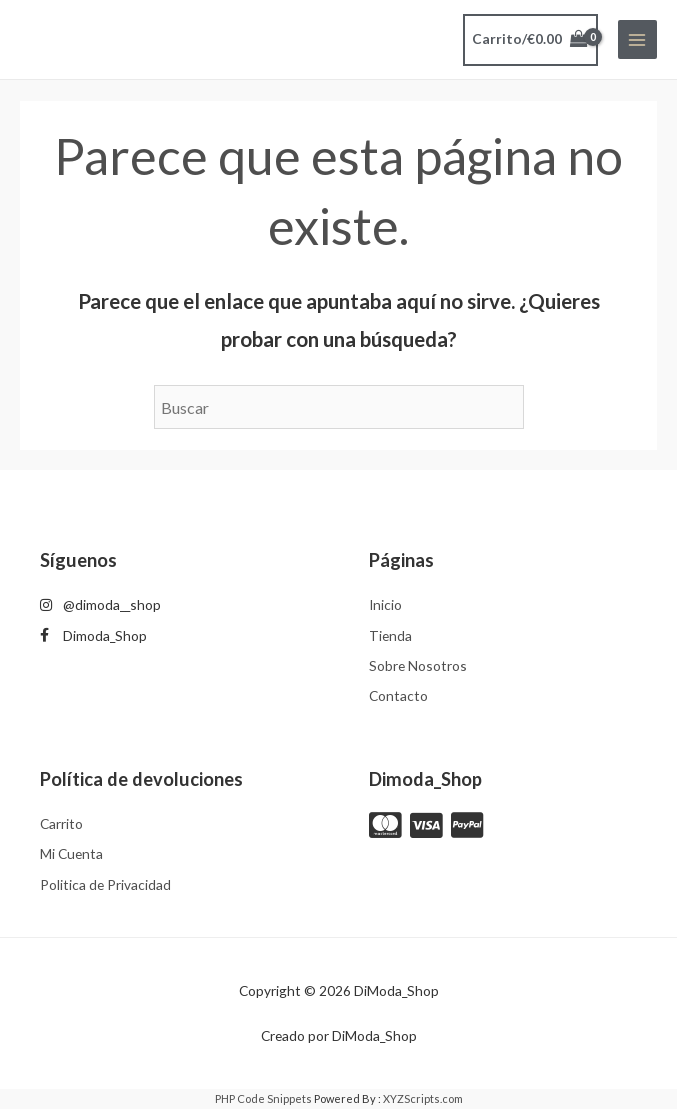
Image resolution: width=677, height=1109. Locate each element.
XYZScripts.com (423, 1098)
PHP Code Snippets (263, 1098)
